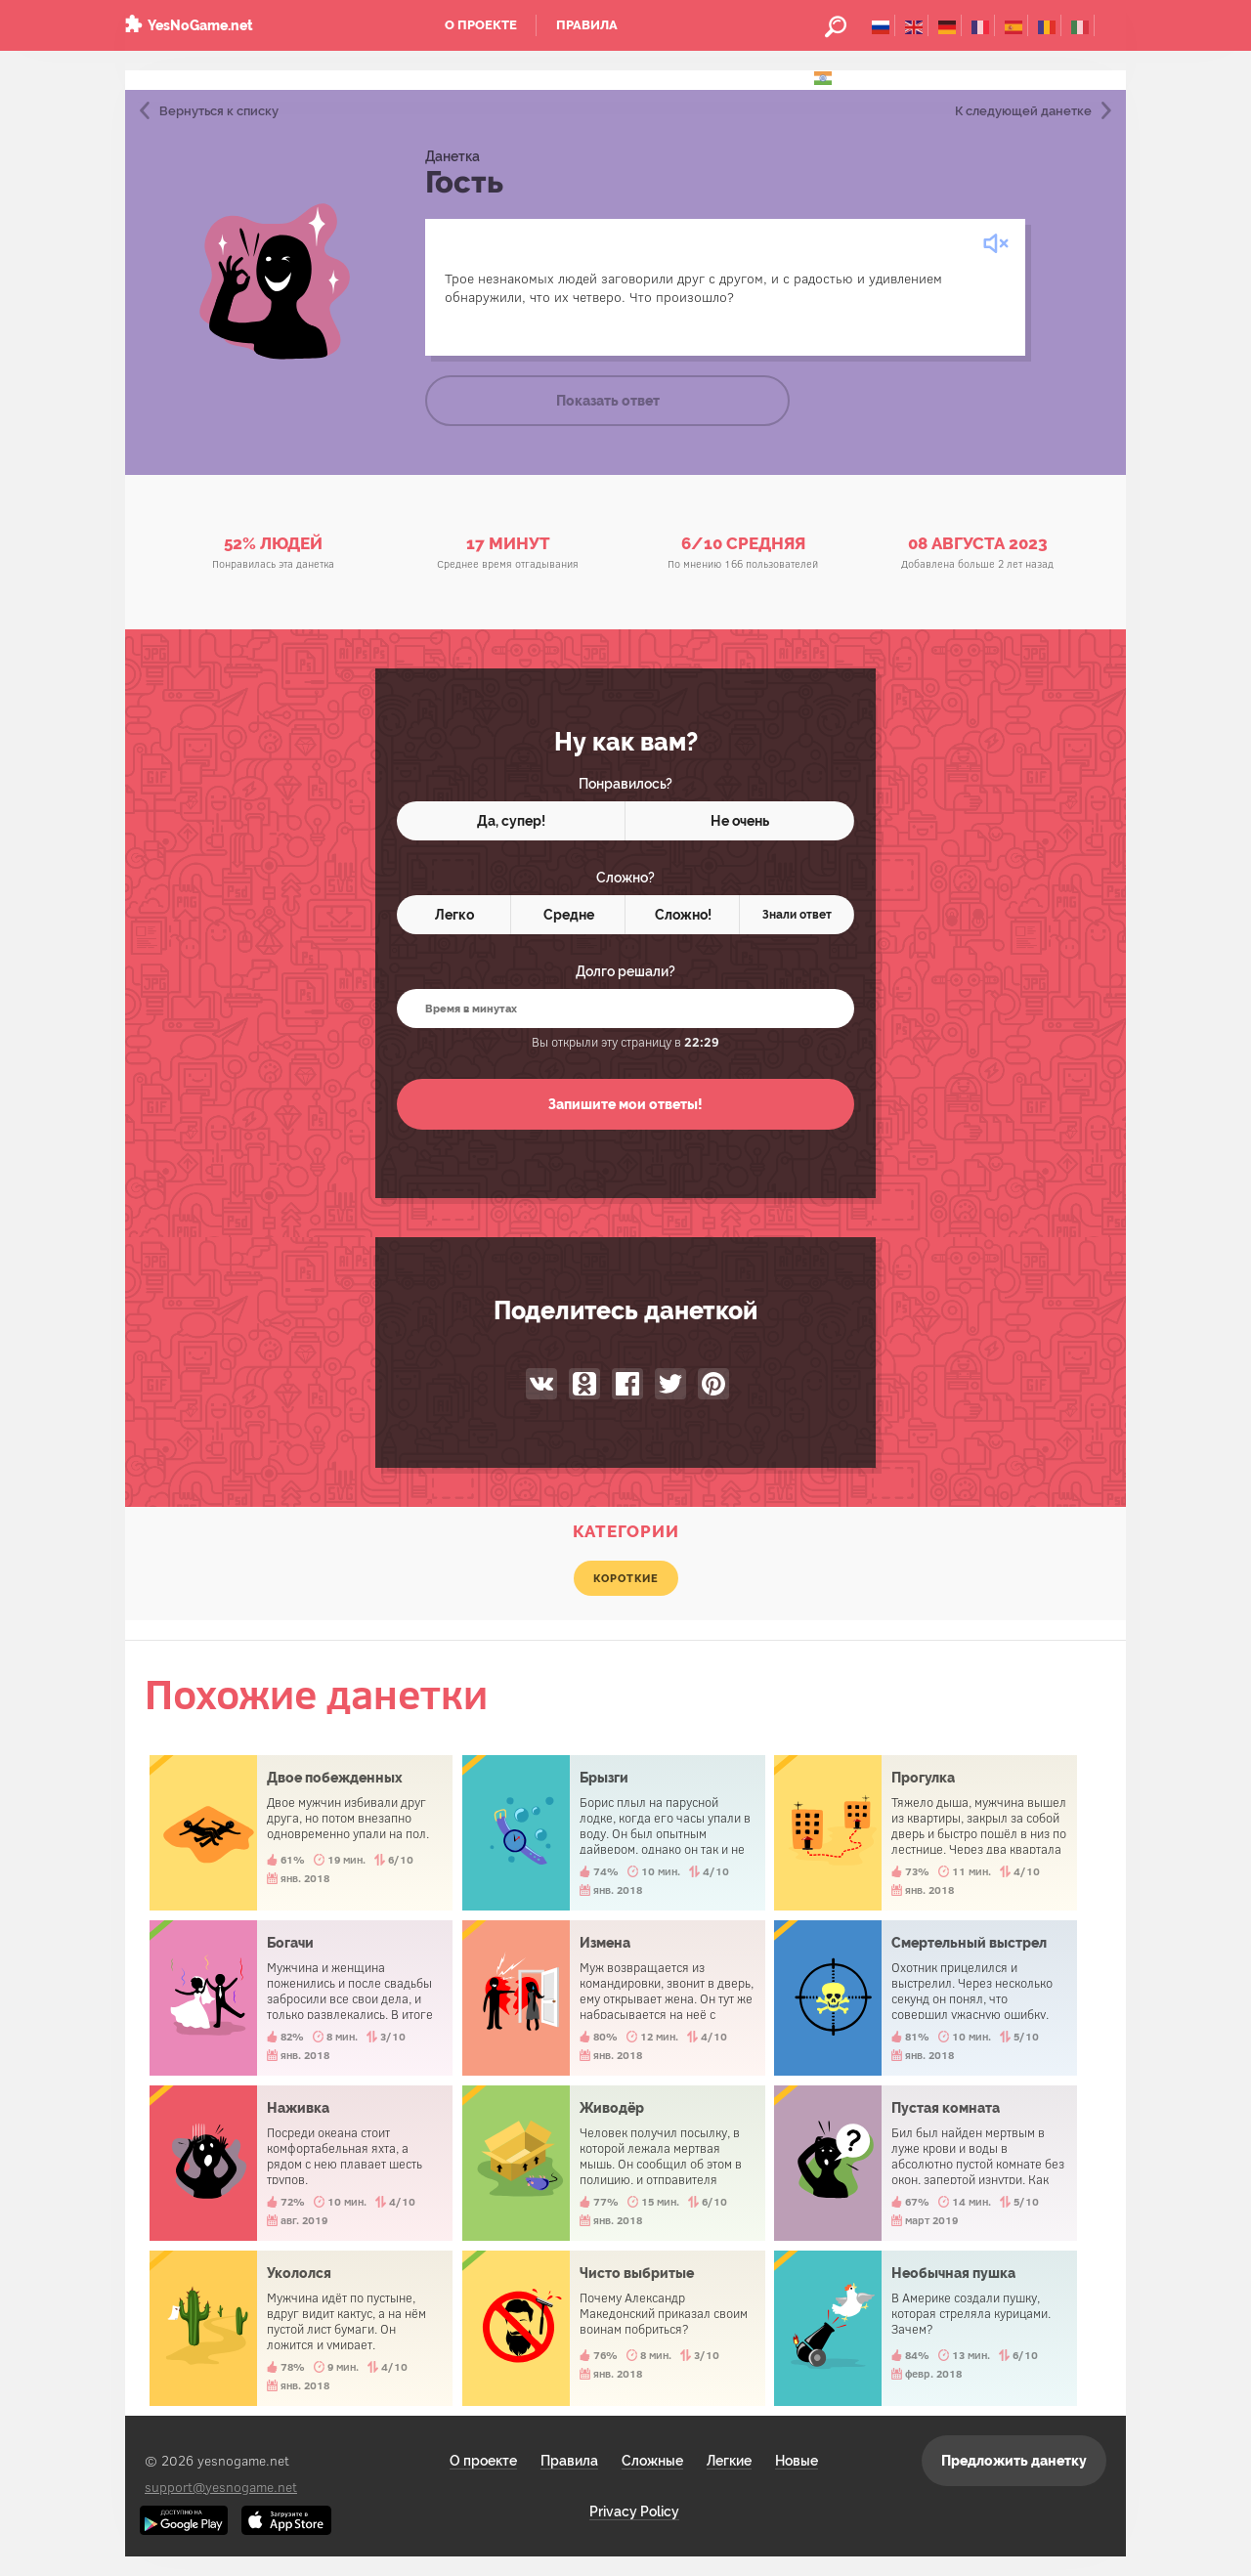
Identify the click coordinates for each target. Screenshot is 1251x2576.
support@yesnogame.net (221, 2486)
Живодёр (613, 2163)
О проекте (481, 25)
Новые (796, 2461)
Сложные (652, 2461)
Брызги (613, 1833)
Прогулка (925, 1833)
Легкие (729, 2461)
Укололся (301, 2328)
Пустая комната (925, 2163)
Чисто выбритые (613, 2328)
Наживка (301, 2163)
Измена (613, 1998)
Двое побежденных (301, 1833)
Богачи (301, 1998)
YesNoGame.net (200, 25)
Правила (587, 25)
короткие (626, 1578)
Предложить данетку (1014, 2461)
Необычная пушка (925, 2328)
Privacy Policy (634, 2511)
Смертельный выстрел (925, 1998)
